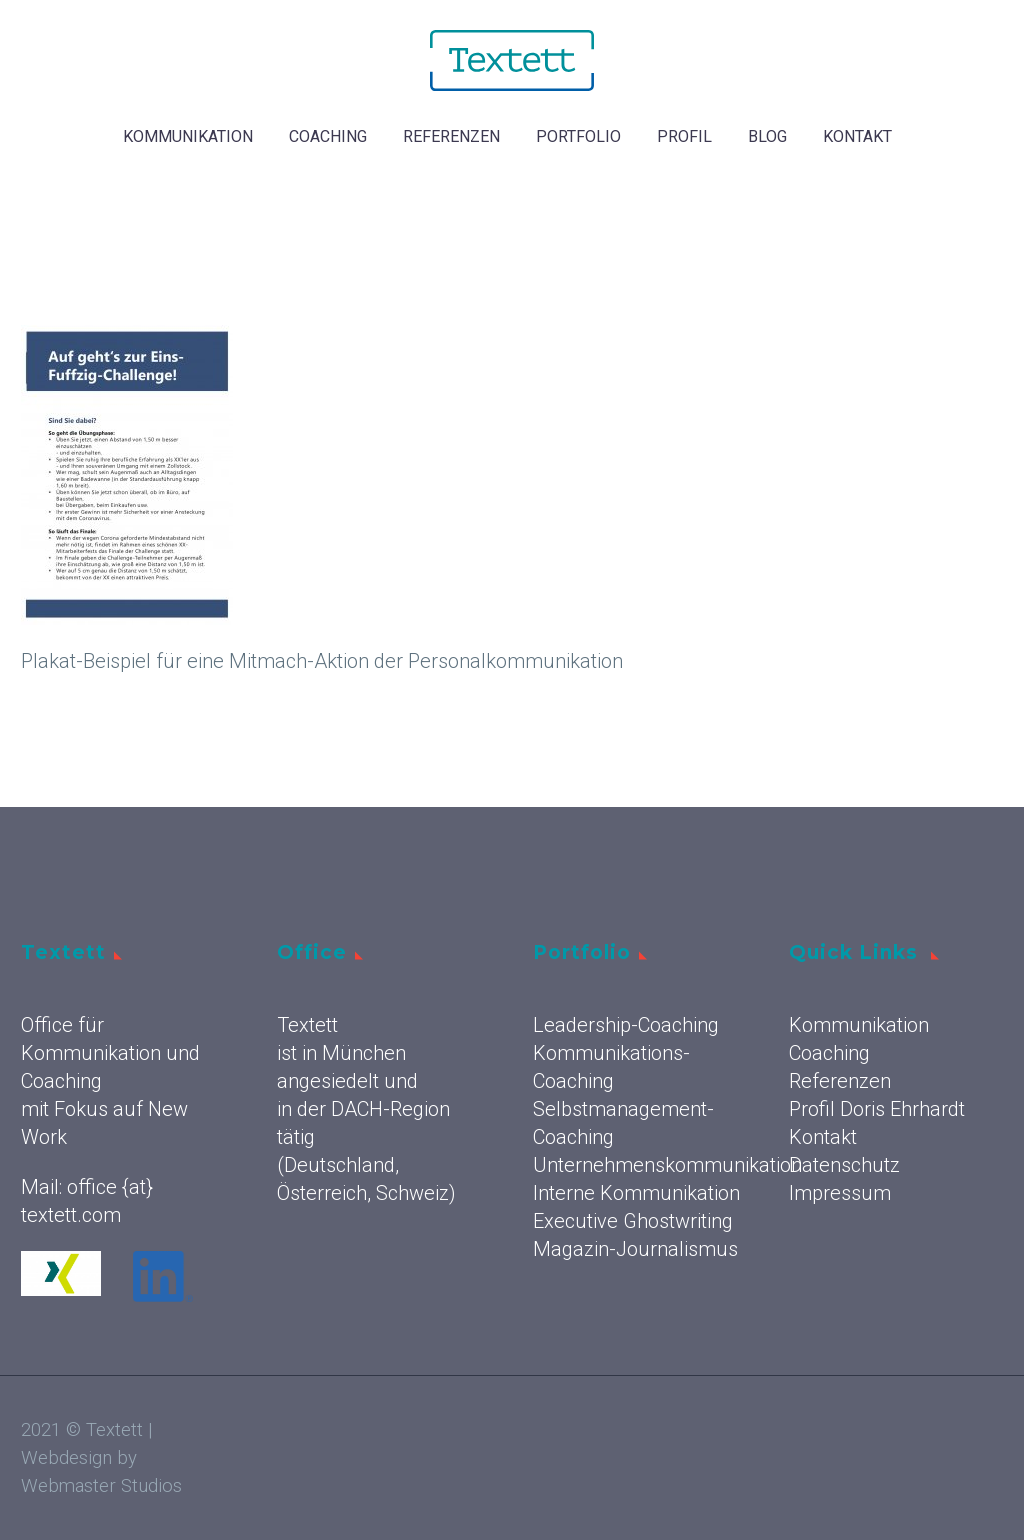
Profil (684, 136)
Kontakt (857, 136)
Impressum (840, 1193)
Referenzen (451, 136)
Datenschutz (844, 1165)
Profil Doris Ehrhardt (877, 1109)
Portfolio (578, 136)
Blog (767, 136)
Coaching (328, 136)
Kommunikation (188, 136)
